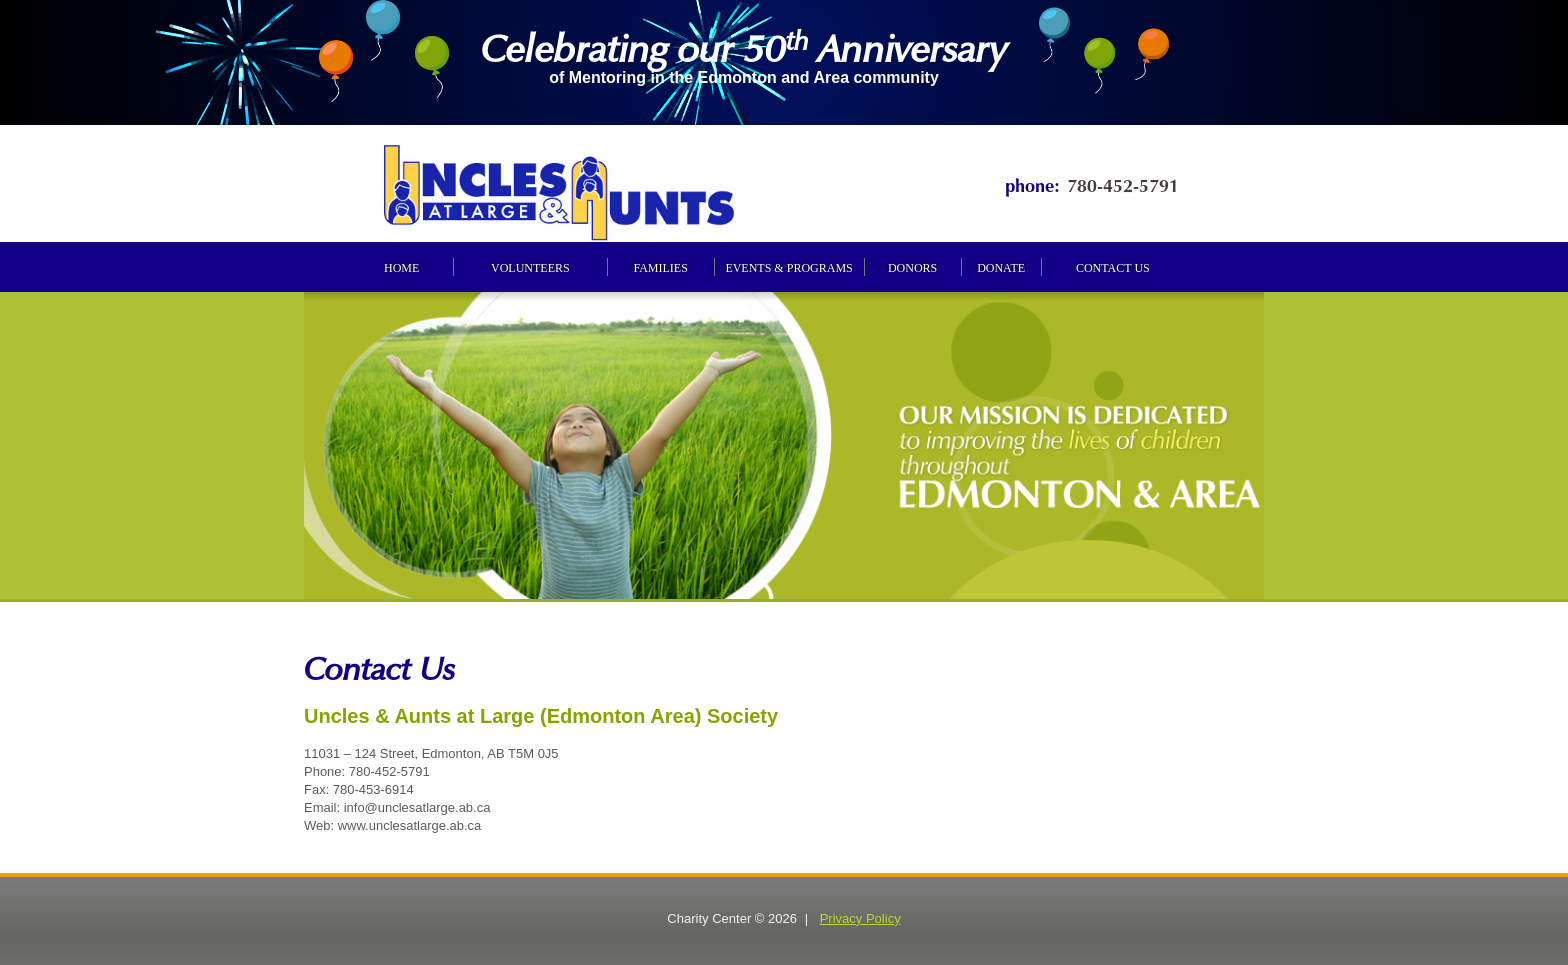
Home (401, 268)
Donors (912, 268)
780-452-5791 (1123, 183)
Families (660, 268)
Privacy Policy (860, 918)
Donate (1001, 268)
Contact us (1113, 268)
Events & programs (788, 268)
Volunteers (530, 268)
